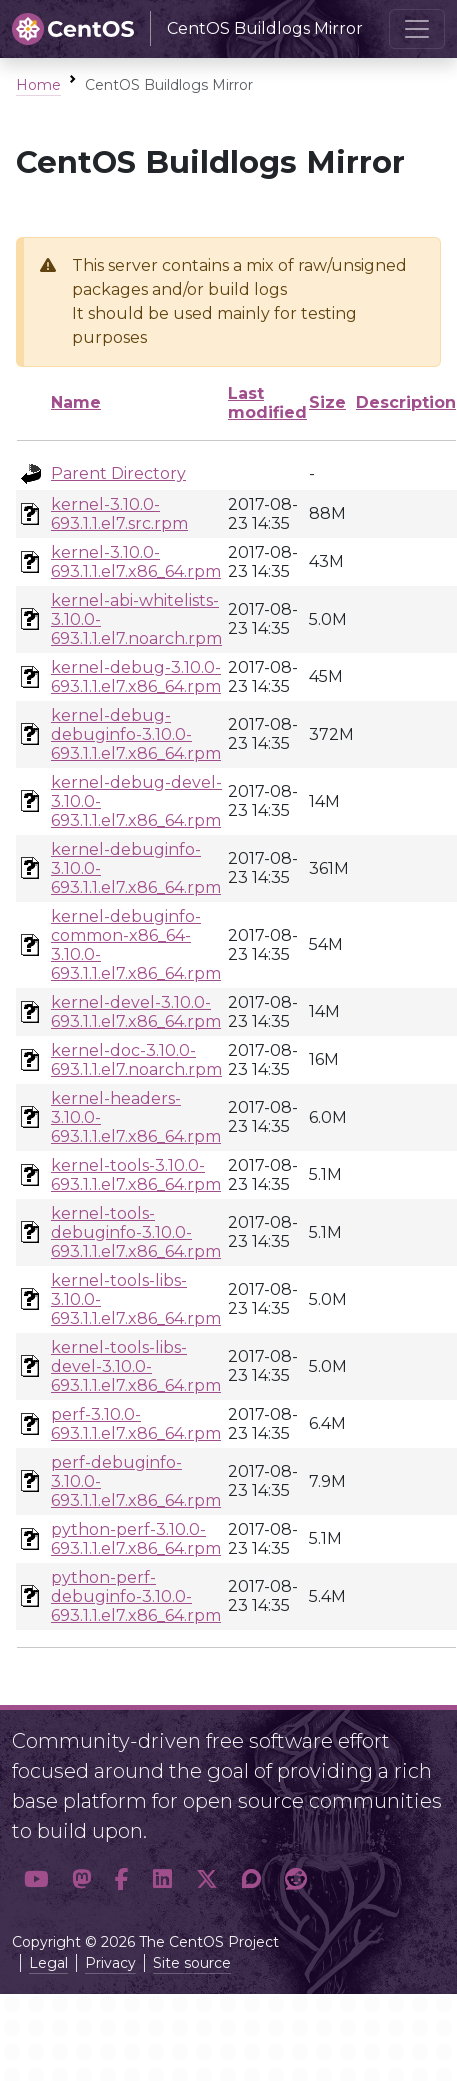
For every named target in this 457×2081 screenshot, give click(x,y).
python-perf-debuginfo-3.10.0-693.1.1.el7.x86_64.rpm (136, 1596)
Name (76, 402)
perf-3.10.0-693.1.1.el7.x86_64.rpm (136, 1424)
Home (38, 85)
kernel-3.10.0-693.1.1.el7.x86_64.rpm (136, 562)
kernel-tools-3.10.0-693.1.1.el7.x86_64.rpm (136, 1175)
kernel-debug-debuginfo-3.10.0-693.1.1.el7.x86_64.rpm (136, 734)
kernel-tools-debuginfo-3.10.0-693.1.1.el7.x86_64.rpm (136, 1232)
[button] (36, 1879)
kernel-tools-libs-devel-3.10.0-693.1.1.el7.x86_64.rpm (136, 1366)
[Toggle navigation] (417, 29)
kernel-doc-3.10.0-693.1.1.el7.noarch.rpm (136, 1060)
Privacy (110, 1963)
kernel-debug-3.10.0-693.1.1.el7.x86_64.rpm (136, 677)
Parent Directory (118, 473)
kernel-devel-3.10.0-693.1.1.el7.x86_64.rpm (136, 1012)
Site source (192, 1963)
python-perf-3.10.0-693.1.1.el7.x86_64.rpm (136, 1539)
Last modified (267, 403)
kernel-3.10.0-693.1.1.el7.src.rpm (119, 514)
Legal (48, 1963)
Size (327, 402)
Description (406, 402)
